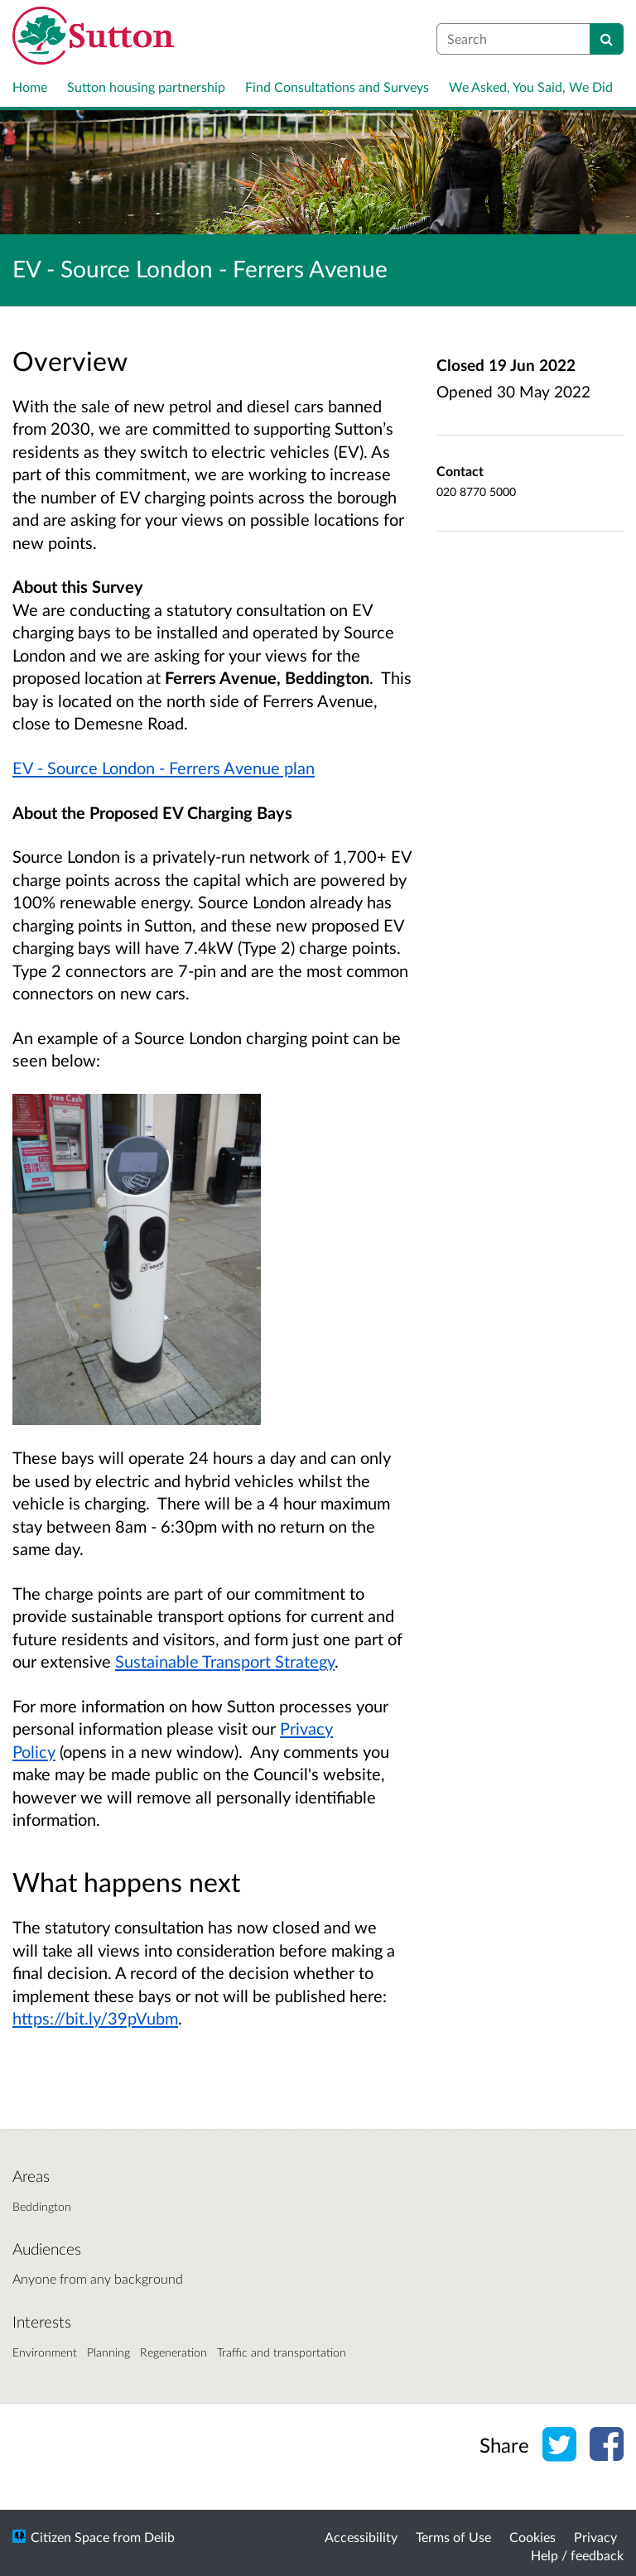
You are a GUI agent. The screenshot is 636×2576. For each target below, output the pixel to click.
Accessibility (361, 2537)
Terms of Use (453, 2537)
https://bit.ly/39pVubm (95, 2018)
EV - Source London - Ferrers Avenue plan (163, 768)
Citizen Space (70, 2537)
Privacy (595, 2537)
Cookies (532, 2537)
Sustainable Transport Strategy (225, 1661)
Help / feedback (577, 2555)
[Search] (607, 39)
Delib (159, 2537)
